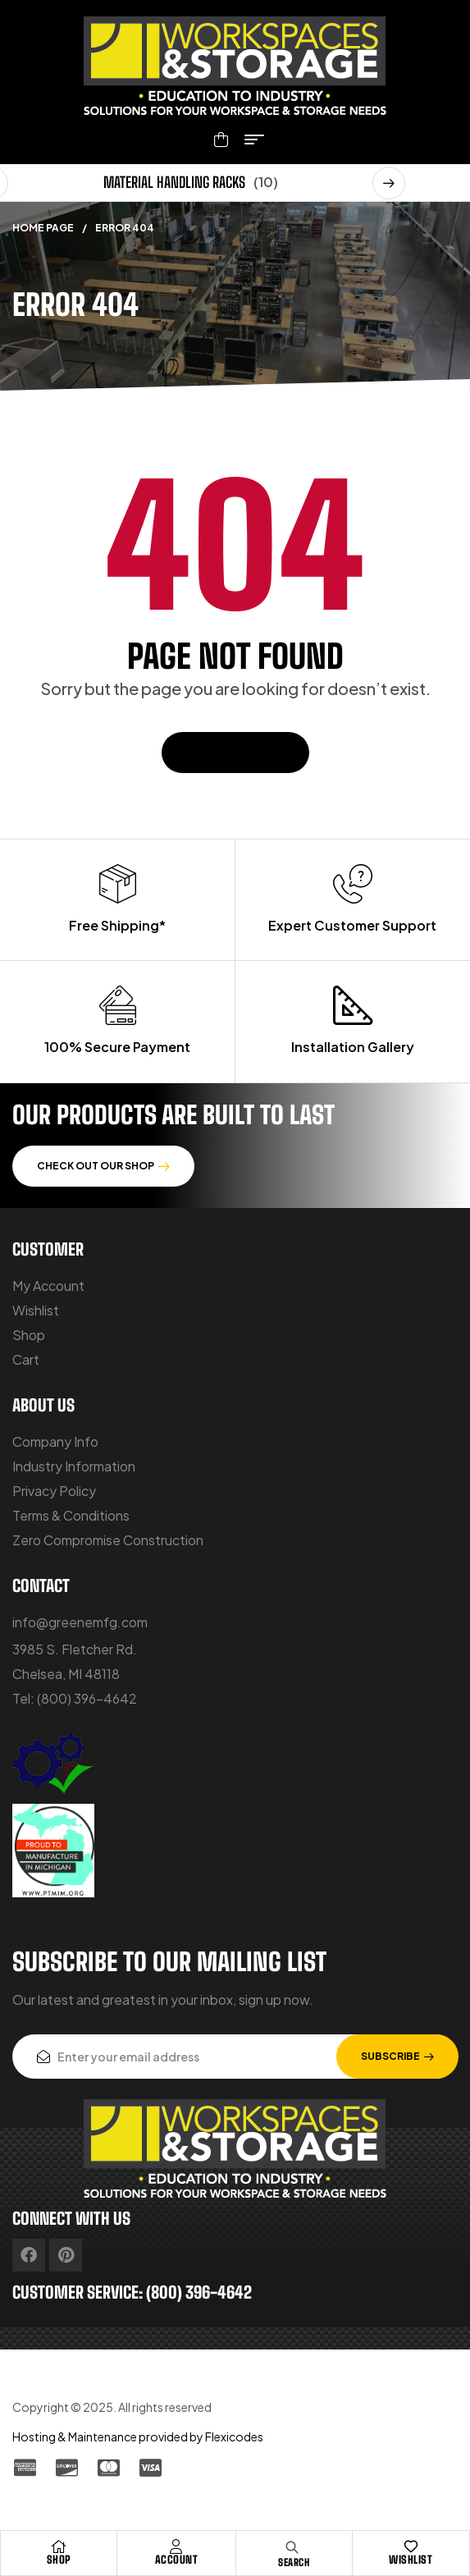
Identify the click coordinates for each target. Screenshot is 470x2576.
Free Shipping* (117, 925)
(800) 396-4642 (87, 1698)
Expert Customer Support (352, 925)
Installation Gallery (352, 1046)
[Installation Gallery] (352, 1005)
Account (176, 2559)
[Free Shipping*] (117, 884)
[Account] (176, 2546)
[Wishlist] (411, 2546)
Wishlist (410, 2559)
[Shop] (59, 2546)
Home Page (43, 228)
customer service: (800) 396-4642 (132, 2292)
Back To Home (235, 752)
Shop (59, 2559)
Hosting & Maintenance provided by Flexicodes (137, 2436)
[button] (388, 183)
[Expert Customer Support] (352, 884)
